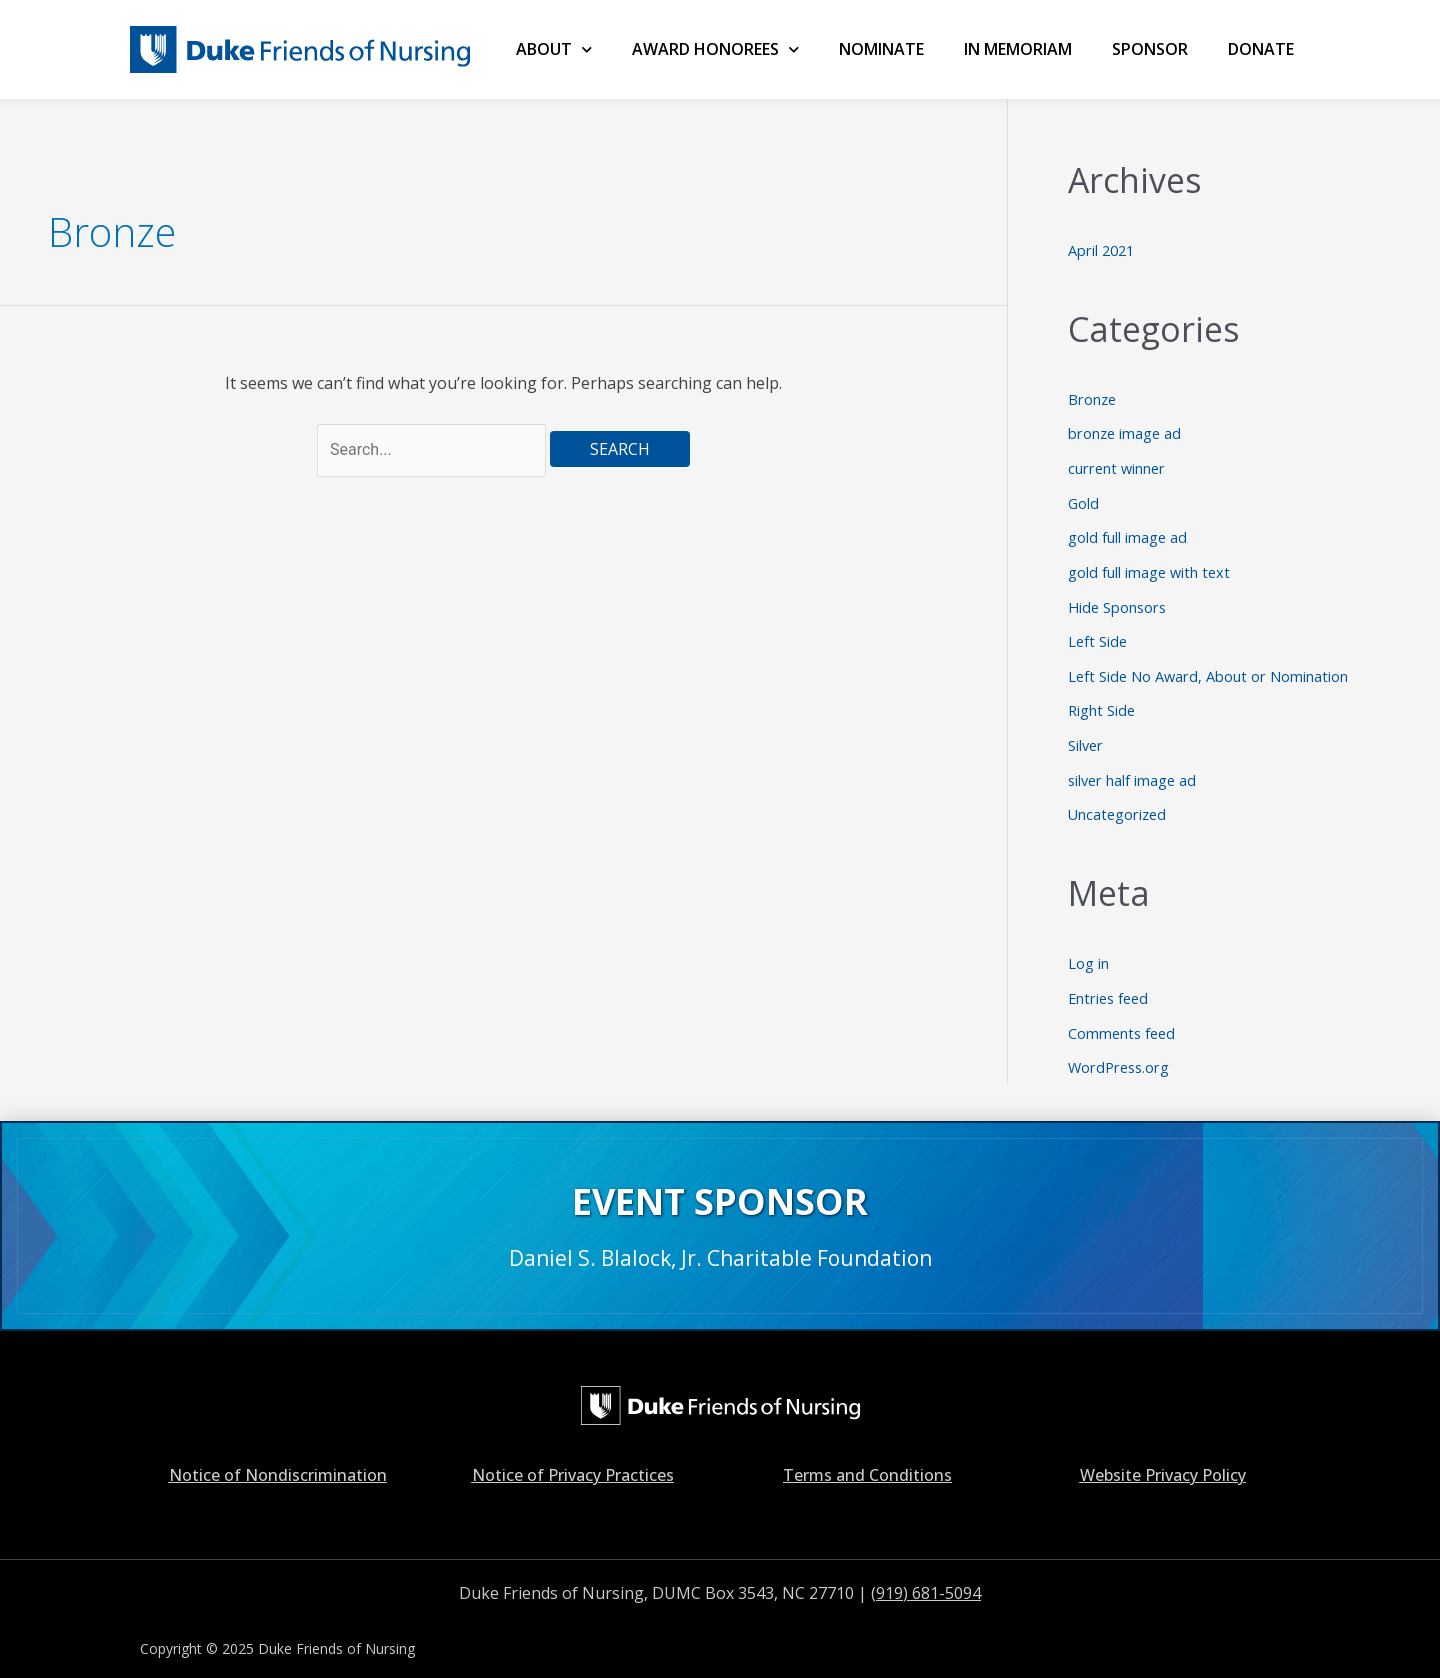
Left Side (1098, 634)
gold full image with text (1150, 566)
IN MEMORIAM (1018, 49)
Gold (1084, 499)
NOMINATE (881, 49)
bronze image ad (1126, 431)
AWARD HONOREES (715, 49)
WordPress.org (1121, 1052)
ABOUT (554, 49)
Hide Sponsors (1119, 600)
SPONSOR (1150, 49)
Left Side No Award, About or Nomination (1209, 668)
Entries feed (1110, 984)
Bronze (1093, 398)
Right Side (1102, 701)
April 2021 (1103, 250)
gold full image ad (1128, 533)
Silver (1086, 735)
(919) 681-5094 (926, 1576)
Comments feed (1123, 1018)
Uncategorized (1119, 803)
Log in (1088, 951)
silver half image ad (1134, 769)
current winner (1118, 465)
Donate (1261, 49)
